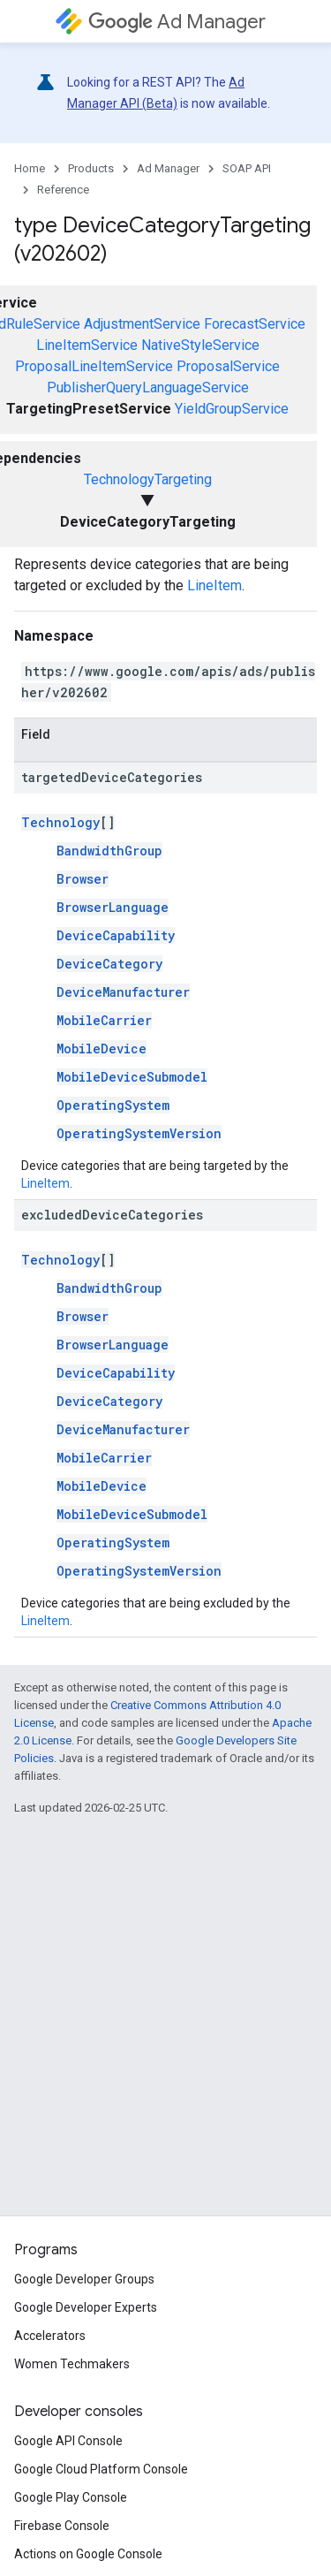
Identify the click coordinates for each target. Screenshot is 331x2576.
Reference (63, 189)
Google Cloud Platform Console (101, 2469)
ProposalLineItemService (94, 366)
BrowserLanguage (112, 907)
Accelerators (50, 2336)
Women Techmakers (72, 2364)
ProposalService (228, 366)
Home (29, 168)
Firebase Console (61, 2526)
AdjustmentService (142, 323)
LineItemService (87, 345)
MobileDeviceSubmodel (131, 1076)
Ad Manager (177, 22)
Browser (82, 878)
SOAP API (246, 168)
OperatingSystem (112, 1105)
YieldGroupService (232, 408)
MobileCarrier (104, 1020)
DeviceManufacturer (123, 992)
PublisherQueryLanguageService (148, 387)
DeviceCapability (115, 935)
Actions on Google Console (88, 2554)
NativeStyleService (200, 345)
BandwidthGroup (109, 850)
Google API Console (68, 2441)
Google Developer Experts (85, 2307)
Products (91, 168)
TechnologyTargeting (148, 479)
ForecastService (254, 323)
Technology (60, 822)
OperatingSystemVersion (139, 1133)
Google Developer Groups (84, 2279)
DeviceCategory (109, 963)
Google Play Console (70, 2497)
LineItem (214, 585)
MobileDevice (101, 1048)
